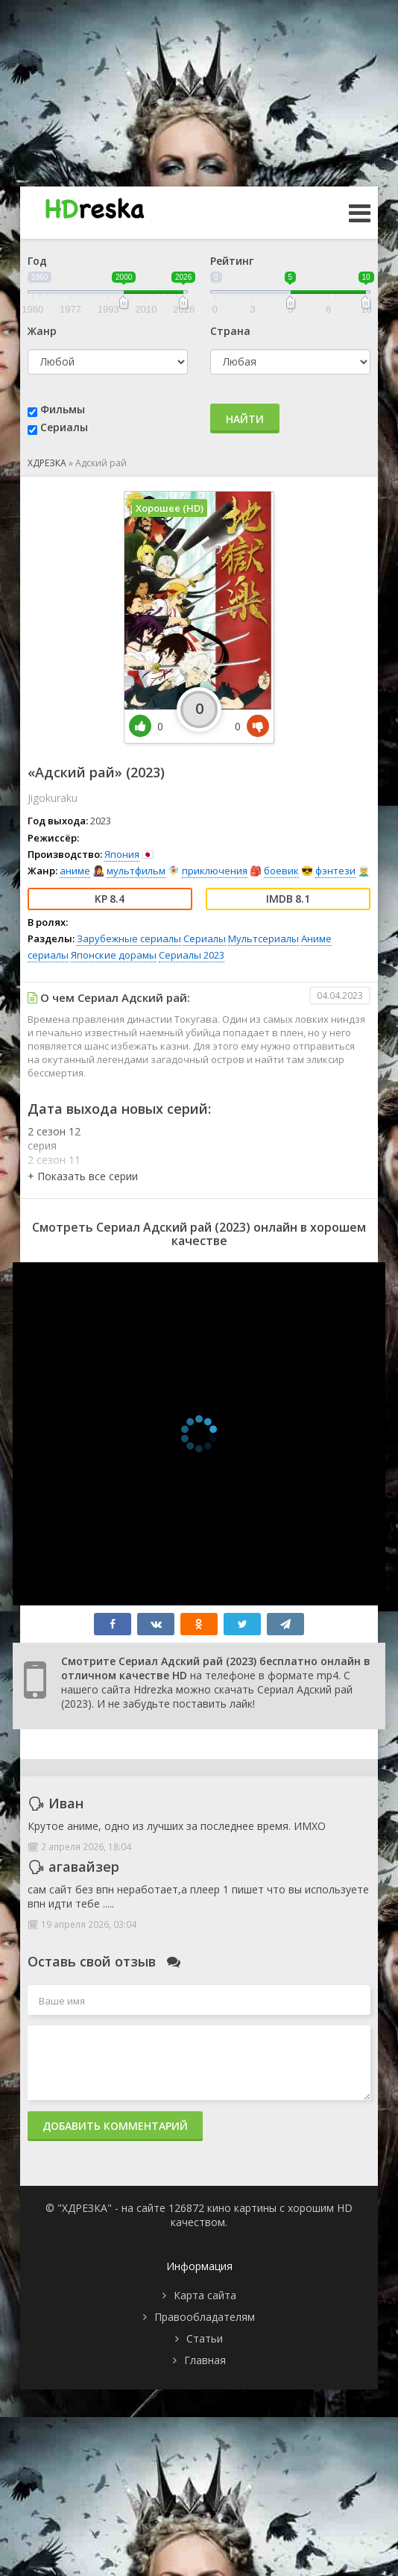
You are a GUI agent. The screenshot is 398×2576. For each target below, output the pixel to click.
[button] (83, 1176)
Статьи (204, 2338)
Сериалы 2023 (191, 955)
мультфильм (136, 870)
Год (37, 261)
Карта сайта (205, 2295)
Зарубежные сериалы (129, 938)
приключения (214, 870)
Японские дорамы (114, 955)
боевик (281, 870)
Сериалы (64, 427)
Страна (230, 331)
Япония (121, 854)
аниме (75, 870)
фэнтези (335, 870)
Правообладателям (204, 2317)
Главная (205, 2360)
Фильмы (62, 409)
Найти (245, 419)
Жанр (42, 331)
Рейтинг (231, 261)
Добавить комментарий (115, 2126)
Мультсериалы (263, 938)
